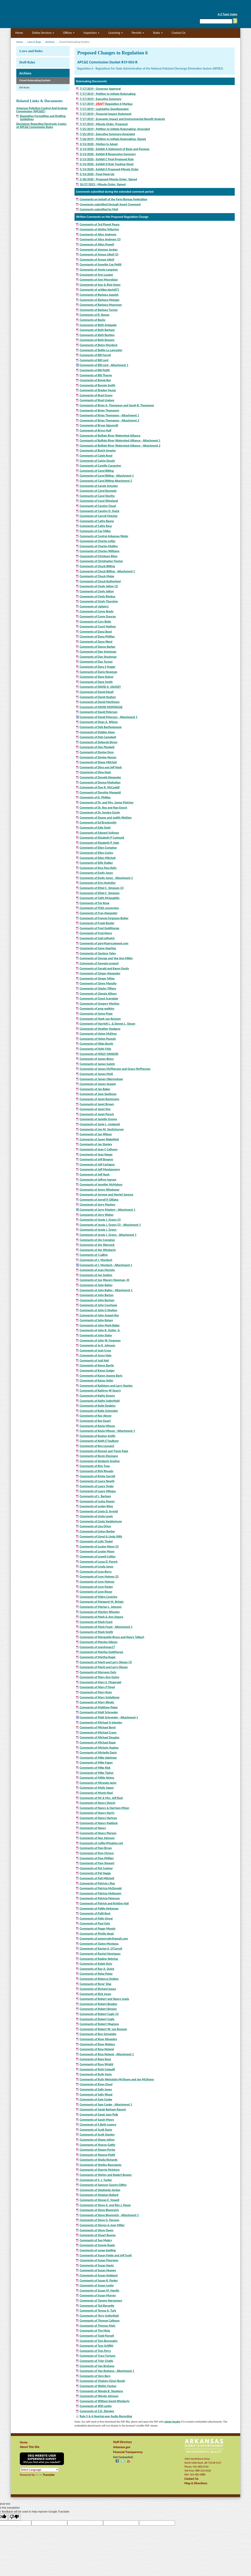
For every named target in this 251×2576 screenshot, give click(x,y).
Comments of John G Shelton (98, 1310)
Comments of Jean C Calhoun (98, 1149)
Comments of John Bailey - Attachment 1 (106, 1290)
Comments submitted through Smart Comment (110, 204)
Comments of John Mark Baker (100, 1325)
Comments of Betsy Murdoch (98, 345)
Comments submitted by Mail (99, 209)
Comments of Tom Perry (95, 2351)
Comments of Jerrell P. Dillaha (99, 1199)
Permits (138, 33)
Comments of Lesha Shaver (97, 1501)
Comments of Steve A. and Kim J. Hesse (105, 2205)
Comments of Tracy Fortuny (97, 2356)
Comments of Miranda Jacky (98, 1783)
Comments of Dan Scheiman (98, 651)
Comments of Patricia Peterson (100, 1898)
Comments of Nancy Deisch (97, 1803)
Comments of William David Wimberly (104, 2401)
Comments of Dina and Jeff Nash (101, 767)
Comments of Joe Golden (96, 1275)
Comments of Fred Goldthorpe (99, 928)
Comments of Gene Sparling (98, 948)
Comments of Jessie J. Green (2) (100, 1220)
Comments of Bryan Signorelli (99, 425)
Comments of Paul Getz (95, 1923)
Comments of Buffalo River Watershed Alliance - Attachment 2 (120, 445)
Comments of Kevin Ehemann (99, 1456)
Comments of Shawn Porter (97, 2150)
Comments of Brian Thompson (99, 410)
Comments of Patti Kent (95, 1913)
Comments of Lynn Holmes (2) (99, 1576)
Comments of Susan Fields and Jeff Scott (106, 2255)
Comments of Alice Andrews (98, 234)
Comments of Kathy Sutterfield (99, 1401)
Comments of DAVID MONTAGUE (101, 707)
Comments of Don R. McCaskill (99, 787)
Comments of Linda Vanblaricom (101, 1521)
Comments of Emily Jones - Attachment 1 (106, 878)
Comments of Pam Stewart (97, 1863)
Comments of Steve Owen (96, 2230)
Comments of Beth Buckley (97, 335)
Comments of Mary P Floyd (97, 1687)
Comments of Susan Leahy (97, 2285)
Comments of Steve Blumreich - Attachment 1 (109, 2215)
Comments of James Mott (96, 1074)
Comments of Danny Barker (97, 647)
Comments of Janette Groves (98, 1119)
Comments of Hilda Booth (96, 1044)
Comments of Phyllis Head (97, 1933)
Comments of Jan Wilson (96, 1134)
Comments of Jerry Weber (97, 1215)
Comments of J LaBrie (94, 1255)
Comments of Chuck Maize (97, 576)
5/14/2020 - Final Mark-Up (97, 174)
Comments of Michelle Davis (98, 1752)
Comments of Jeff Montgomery (100, 1169)
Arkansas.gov (121, 2447)
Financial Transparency (128, 2452)
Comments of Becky (92, 320)
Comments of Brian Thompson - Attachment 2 (109, 420)
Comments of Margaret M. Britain (102, 1602)
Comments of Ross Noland (97, 2049)
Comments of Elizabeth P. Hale (99, 843)
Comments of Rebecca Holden (99, 1979)
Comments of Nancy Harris (97, 1813)
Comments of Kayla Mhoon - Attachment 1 (107, 1431)
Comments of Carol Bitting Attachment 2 (106, 481)
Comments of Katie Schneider (99, 1411)
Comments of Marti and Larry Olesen (104, 1667)
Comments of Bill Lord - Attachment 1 (104, 365)
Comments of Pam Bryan (96, 1848)
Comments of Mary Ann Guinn (99, 1677)
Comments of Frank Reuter (97, 923)
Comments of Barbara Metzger (99, 300)
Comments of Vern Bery (95, 2376)
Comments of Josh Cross (95, 1350)
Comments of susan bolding (98, 2250)
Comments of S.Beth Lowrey (98, 2124)
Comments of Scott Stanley (97, 2134)
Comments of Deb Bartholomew (101, 727)
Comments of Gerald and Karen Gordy (104, 968)
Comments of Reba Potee (96, 1974)
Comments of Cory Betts (95, 621)
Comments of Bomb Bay (95, 380)
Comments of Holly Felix (95, 1049)
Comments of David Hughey (98, 697)
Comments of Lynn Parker (96, 1587)
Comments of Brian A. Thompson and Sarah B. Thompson (117, 405)
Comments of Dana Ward (96, 641)
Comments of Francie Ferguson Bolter (104, 918)
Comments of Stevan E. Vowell (99, 2200)
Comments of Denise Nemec (98, 757)
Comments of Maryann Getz (98, 1672)
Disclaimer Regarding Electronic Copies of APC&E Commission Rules (41, 125)
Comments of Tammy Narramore (101, 2300)
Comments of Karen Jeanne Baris (101, 1375)
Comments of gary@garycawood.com (104, 943)
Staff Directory (122, 2442)
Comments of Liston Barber (97, 1531)
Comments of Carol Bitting (97, 471)
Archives (50, 42)
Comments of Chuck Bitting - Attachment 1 (107, 571)
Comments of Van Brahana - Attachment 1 (107, 2371)
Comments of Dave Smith (96, 682)
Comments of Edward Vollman (99, 833)
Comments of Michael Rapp (97, 1742)
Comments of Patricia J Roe (97, 1883)
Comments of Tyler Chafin (96, 2361)
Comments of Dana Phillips (97, 636)
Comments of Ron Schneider (98, 2034)
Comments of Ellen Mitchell (97, 858)
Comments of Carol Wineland (99, 501)
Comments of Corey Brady (96, 611)
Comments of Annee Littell (97, 259)
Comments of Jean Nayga (96, 1154)
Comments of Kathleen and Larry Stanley (106, 1385)
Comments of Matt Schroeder (99, 1712)
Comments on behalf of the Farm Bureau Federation (113, 199)
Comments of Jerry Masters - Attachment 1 (107, 1209)
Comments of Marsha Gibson (98, 1642)
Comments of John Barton (96, 1295)
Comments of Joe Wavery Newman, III (104, 1280)
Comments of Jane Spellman (98, 1094)
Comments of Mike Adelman (98, 1757)
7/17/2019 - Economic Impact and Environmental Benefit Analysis (122, 119)
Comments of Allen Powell (97, 244)
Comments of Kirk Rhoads (96, 1471)
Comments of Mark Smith (96, 1632)
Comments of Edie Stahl (95, 827)
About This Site (29, 2447)
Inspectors (91, 33)
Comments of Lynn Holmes (97, 1582)
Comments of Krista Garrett (97, 1476)
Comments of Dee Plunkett (97, 747)
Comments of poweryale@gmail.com (104, 1938)
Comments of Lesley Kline (96, 1506)
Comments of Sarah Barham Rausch (103, 2109)
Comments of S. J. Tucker (96, 2180)
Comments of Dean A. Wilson (99, 722)
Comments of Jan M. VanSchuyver (102, 1129)
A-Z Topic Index (227, 14)
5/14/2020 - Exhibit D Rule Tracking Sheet (107, 164)
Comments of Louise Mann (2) (99, 1546)
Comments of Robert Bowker (98, 2004)
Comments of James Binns (97, 1059)
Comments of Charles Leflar (97, 541)
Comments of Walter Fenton (98, 2386)
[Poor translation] (14, 2517)
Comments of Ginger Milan (97, 978)
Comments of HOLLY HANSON (99, 1054)
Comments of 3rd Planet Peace (99, 224)
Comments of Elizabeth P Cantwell (102, 837)
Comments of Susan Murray (98, 2295)
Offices (69, 33)
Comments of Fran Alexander (98, 913)
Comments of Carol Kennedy (98, 491)
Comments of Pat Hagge (95, 1873)
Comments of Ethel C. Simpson (99, 893)
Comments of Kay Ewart (95, 1421)
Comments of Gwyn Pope (96, 1013)
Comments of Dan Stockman (98, 657)
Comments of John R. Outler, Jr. (100, 1330)
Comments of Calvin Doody (97, 461)
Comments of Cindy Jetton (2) (99, 586)
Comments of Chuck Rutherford (100, 581)
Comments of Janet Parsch (97, 1114)
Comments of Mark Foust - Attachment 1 (106, 1627)
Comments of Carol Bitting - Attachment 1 (107, 475)
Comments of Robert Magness (99, 2024)
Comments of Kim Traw (95, 1466)
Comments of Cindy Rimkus (97, 596)
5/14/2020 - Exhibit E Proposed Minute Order (109, 169)
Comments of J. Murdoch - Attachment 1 (106, 1265)
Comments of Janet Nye (95, 1109)
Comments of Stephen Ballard (99, 2195)
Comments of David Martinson (99, 702)
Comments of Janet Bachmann (99, 1099)
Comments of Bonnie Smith (97, 385)
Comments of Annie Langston (99, 269)
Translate (45, 2475)
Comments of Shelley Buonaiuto (100, 2165)
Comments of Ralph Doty (96, 1964)
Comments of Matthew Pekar (99, 1707)
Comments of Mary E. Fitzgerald (100, 1682)
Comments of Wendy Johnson (99, 2396)
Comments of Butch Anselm (98, 450)
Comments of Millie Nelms (97, 1778)
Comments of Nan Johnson (97, 1838)
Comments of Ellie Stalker (96, 863)
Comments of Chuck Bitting (97, 566)
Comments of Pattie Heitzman (99, 1908)
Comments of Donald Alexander (100, 777)
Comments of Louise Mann (97, 1551)
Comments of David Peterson (98, 712)
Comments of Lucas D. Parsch (98, 1561)
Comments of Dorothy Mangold (100, 792)
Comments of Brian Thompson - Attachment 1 (109, 415)
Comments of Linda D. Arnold (99, 1511)
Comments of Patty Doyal (96, 1918)
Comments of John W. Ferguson (100, 1340)
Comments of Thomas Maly (97, 2326)
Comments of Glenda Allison (98, 993)
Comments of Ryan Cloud (96, 2084)
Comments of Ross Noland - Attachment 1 (107, 2054)
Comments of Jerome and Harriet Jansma (106, 1194)
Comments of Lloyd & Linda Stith (101, 1536)
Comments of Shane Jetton (97, 2140)
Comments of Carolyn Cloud (98, 506)
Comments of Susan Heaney (98, 2270)
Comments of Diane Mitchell (98, 762)
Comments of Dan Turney (96, 661)
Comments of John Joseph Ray (99, 1315)
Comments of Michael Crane (98, 1732)
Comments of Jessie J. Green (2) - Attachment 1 (110, 1225)
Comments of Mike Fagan (96, 1762)
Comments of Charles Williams (99, 551)
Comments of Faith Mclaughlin (99, 898)
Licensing (115, 33)
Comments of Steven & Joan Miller (102, 2225)
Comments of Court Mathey (98, 626)
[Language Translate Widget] (39, 2469)
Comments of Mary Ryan (96, 1692)
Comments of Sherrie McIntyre (100, 2170)
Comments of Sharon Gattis (97, 2145)
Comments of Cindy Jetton (97, 591)
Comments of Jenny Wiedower (99, 1189)
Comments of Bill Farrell (95, 355)
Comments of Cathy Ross (96, 526)
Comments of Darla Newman (98, 672)
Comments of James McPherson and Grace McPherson (115, 1069)
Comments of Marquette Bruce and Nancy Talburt (112, 1637)
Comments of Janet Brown (97, 1104)
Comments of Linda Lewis (96, 1516)
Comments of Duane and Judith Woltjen (106, 817)
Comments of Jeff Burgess (96, 1159)
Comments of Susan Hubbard (98, 2275)
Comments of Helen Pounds (98, 1039)
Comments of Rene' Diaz (95, 1984)
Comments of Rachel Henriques (100, 1954)
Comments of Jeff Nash (94, 1174)
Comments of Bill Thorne (96, 375)
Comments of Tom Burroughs (98, 2341)
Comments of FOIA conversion (99, 908)
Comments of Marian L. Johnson (101, 1607)
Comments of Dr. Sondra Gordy (100, 812)
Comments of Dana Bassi (96, 631)
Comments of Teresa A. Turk (98, 2310)
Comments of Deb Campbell (98, 737)
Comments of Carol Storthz (97, 496)
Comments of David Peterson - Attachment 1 (108, 717)
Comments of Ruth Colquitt (97, 2069)
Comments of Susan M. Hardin (99, 2290)
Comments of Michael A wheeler (101, 1722)
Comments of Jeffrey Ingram (98, 1179)
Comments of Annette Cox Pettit (100, 264)
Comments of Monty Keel (96, 1793)
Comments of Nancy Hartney (98, 1818)
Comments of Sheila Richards (98, 2160)
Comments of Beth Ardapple (98, 325)
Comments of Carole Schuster (99, 486)
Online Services (43, 33)
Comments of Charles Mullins (99, 546)
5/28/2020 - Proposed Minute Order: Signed (108, 179)
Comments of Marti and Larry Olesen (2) (106, 1662)
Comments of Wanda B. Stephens (101, 2391)
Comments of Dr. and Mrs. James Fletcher (107, 802)
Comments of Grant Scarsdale (99, 998)
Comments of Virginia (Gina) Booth (102, 2381)
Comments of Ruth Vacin (96, 2074)
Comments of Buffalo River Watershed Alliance (110, 435)
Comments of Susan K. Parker (99, 2280)
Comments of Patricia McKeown (100, 1893)
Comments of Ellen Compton (98, 848)
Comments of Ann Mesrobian (99, 279)
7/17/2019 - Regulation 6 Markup (106, 104)
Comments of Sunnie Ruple (97, 2245)
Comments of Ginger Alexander (100, 973)
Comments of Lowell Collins (97, 1556)
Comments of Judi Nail (94, 1360)
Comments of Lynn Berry (96, 1571)
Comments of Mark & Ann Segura (101, 1617)
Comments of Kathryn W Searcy (100, 1390)
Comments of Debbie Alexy (97, 732)
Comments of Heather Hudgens (100, 1029)
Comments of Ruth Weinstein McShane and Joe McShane (117, 2079)
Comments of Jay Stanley (96, 1144)
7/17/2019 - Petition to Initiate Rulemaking (108, 94)
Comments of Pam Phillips (97, 1858)
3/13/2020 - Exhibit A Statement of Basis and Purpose (114, 149)
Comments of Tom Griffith (96, 2346)
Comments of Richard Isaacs (98, 1989)
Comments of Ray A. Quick (97, 1969)
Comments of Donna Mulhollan (100, 782)
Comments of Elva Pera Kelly (98, 868)
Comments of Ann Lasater (96, 275)
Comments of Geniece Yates (98, 953)
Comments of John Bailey (96, 1285)
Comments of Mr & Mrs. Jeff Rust (101, 1798)
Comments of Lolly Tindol (96, 1541)
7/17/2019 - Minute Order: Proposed (103, 124)
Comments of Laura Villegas (97, 1491)
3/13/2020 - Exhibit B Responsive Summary (108, 154)
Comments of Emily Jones (96, 873)
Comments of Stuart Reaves (97, 2235)
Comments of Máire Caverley (98, 1597)
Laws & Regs (34, 42)
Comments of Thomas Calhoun (99, 2320)
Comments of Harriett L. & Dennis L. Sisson (107, 1023)
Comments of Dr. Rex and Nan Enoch (103, 807)
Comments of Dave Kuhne (96, 677)
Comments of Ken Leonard (97, 1446)
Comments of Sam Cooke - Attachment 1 (106, 2104)
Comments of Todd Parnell (97, 2336)
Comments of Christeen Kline (98, 556)
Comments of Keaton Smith (97, 1436)
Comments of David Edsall (96, 692)
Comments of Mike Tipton (96, 1773)
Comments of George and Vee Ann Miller (106, 958)
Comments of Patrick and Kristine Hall (104, 1903)
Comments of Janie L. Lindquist (100, 1124)
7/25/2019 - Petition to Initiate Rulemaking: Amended (115, 129)
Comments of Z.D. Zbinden (97, 2411)
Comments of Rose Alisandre (98, 2039)
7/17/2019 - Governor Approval (100, 89)
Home (19, 33)
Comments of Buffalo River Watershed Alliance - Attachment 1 (120, 440)
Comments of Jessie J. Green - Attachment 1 (108, 1235)
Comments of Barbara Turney (99, 310)
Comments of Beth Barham (97, 330)
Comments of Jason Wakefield (99, 1139)
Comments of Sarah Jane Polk (99, 2114)
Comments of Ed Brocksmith (98, 822)
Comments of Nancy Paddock (99, 1823)
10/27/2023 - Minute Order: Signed (103, 184)
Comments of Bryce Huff (95, 430)
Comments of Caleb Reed (96, 455)
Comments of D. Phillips (95, 797)
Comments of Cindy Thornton (99, 601)
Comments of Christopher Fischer (101, 561)
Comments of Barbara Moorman (101, 305)
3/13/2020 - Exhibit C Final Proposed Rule (107, 159)
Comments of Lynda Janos (96, 1566)
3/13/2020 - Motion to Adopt (99, 144)
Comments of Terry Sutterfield (99, 2316)
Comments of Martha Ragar (97, 1657)
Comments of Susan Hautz (97, 2265)
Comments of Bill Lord (94, 360)
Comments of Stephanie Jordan (100, 2190)
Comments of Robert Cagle (97, 2019)
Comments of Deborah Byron (98, 742)
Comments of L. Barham (95, 1496)
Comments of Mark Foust (96, 1622)
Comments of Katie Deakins (97, 1406)
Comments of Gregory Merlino (99, 1003)
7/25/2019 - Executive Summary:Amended (107, 134)
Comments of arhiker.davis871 (99, 289)
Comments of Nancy (93, 1828)
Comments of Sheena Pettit (97, 2155)
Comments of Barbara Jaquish (99, 295)
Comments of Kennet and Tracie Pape (104, 1451)
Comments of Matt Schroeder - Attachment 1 (109, 1717)
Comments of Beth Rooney (97, 340)
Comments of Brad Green (96, 395)
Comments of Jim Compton (97, 1240)
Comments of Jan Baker (95, 1089)
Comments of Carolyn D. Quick (99, 511)
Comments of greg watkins (97, 1008)
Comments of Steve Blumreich (99, 2210)
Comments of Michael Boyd (97, 1727)
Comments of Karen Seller (96, 1380)
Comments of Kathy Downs (97, 1396)
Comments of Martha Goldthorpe (101, 1652)
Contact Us (179, 33)
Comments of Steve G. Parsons (99, 2220)
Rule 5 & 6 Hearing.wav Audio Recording (106, 2416)
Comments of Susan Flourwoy (99, 2260)
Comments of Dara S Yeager (97, 667)
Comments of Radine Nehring (99, 1959)
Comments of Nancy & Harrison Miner (104, 1808)
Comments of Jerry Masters (97, 1204)
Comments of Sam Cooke (96, 2099)
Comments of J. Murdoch (96, 1260)
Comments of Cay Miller (95, 531)
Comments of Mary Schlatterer (99, 1697)
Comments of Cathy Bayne (97, 521)
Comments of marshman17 (97, 1647)
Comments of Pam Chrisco (97, 1853)
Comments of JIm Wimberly (98, 1250)
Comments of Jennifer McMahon (101, 1184)
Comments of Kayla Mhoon (97, 1426)
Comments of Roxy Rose (95, 2059)
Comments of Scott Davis (96, 2130)
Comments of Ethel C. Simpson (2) (102, 888)
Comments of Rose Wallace (97, 2044)
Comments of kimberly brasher (100, 1461)
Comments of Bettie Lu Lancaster (101, 350)
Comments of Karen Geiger (97, 1370)
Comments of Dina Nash (95, 772)
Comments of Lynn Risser (96, 1592)
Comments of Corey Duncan (98, 616)
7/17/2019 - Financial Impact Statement (105, 114)
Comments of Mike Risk (95, 1768)
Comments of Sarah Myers (97, 2119)
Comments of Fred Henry (96, 933)
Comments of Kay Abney (95, 1416)
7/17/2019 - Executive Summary (100, 99)
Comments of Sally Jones (96, 2089)
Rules (158, 33)
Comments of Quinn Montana (99, 1944)
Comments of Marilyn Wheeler (100, 1612)
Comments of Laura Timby (97, 1486)
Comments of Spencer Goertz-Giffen (103, 2185)
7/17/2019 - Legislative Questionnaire (104, 109)
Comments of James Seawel (98, 1084)
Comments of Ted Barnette (97, 2305)
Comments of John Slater (96, 1335)
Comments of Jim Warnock (97, 1245)
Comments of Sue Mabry (96, 2240)
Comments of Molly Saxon (97, 1788)
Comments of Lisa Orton (95, 1526)
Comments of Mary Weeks (97, 1702)
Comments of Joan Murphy (97, 1270)
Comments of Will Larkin (96, 2406)
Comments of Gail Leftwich (97, 938)
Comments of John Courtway (98, 1305)
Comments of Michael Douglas (99, 1737)
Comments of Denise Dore (97, 752)
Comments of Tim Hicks (95, 2330)
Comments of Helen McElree (98, 1034)
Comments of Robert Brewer (98, 2009)
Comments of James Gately (97, 1064)
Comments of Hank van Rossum (100, 1019)
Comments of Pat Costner (96, 1868)
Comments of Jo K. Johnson (97, 1345)
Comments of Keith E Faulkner (99, 1441)
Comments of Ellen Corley (96, 853)
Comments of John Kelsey (96, 1320)
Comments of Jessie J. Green (98, 1230)
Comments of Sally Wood (96, 2094)
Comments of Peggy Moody (97, 1928)
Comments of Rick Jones (95, 1994)
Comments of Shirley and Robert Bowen (106, 2175)
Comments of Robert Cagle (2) (99, 2014)
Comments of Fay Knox (94, 903)
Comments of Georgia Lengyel (99, 963)
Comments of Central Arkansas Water (104, 536)
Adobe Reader (172, 2421)
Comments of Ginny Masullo (98, 983)
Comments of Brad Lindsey (97, 400)
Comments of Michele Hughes (99, 1747)
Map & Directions (195, 2483)
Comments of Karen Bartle (97, 1365)
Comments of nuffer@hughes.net (101, 1843)
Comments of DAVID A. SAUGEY (100, 687)
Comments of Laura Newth (97, 1481)
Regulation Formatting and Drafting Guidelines (42, 118)
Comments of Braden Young (98, 390)
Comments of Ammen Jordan (98, 249)
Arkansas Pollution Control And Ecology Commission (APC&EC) (41, 109)
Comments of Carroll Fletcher (99, 516)
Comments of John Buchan (97, 1300)
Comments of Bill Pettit (95, 370)
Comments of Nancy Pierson (98, 1833)
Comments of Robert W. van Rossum (103, 2029)
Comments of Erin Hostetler (97, 883)
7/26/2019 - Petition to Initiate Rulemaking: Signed (113, 139)
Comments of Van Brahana (97, 2366)
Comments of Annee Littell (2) (99, 254)
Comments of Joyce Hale (95, 1355)
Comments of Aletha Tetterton (99, 229)
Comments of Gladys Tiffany (98, 988)
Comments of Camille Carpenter (100, 465)
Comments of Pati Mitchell (97, 1878)
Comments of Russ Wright (96, 2064)
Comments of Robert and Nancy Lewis (104, 1999)
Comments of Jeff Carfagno (97, 1164)
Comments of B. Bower (94, 315)
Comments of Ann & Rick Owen (100, 285)
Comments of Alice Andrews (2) (100, 239)
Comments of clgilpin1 (94, 606)
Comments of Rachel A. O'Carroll (101, 1948)
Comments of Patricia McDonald (101, 1888)
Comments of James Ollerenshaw (101, 1079)
